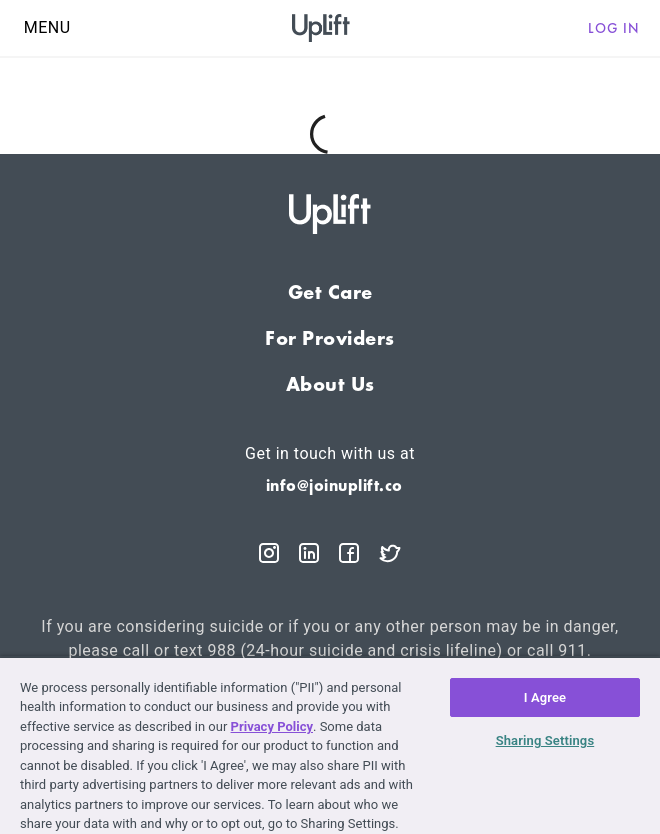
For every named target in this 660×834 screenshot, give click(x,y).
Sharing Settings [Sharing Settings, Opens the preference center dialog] (545, 740)
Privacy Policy (272, 726)
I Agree (545, 697)
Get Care (330, 292)
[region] (330, 745)
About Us (330, 384)
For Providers (330, 338)
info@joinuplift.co (334, 485)
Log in (614, 28)
